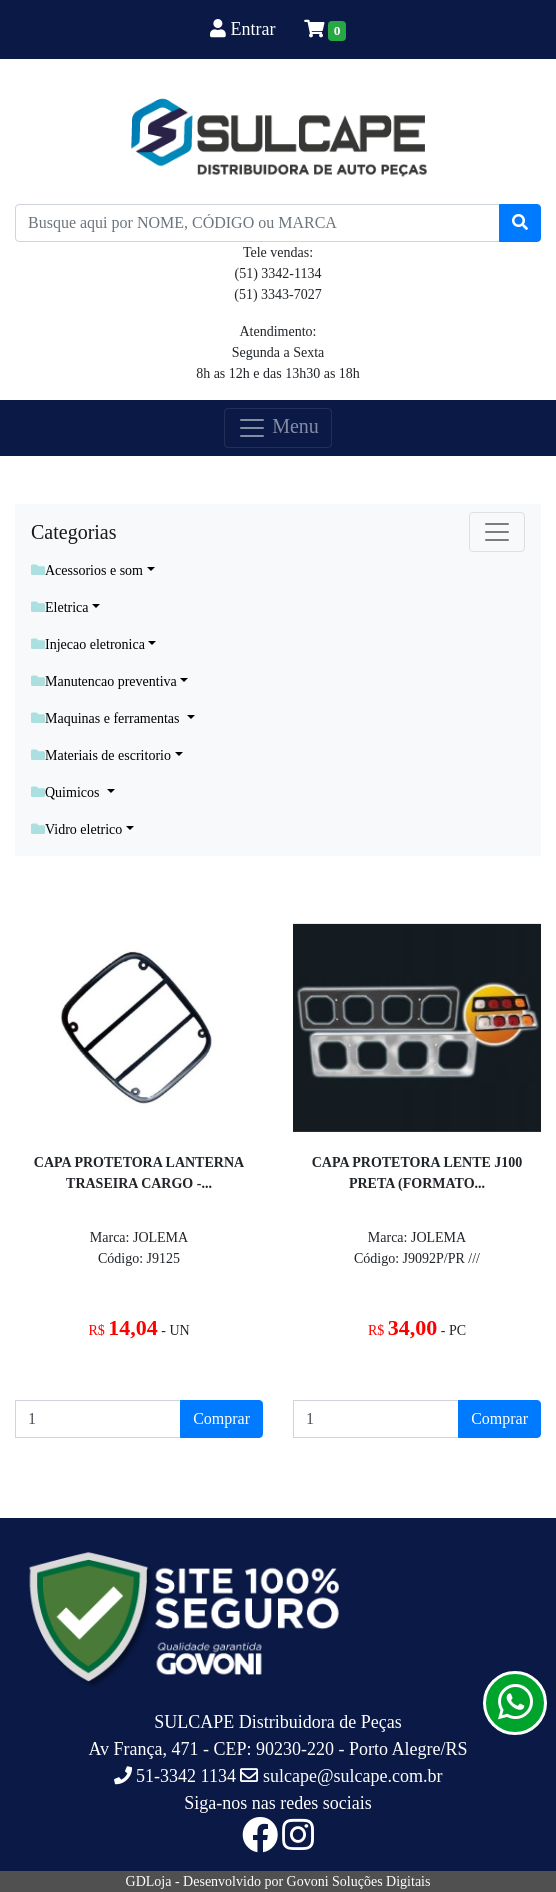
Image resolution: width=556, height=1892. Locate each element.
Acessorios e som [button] (87, 570)
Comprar (221, 1418)
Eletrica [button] (60, 607)
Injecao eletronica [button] (88, 644)
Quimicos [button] (67, 792)
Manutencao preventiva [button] (104, 681)
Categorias (74, 532)
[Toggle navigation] (497, 532)
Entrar (245, 29)
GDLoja (149, 1881)
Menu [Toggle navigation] (278, 428)
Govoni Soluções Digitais (359, 1881)
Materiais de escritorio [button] (101, 755)
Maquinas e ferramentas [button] (107, 718)
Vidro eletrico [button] (76, 829)
